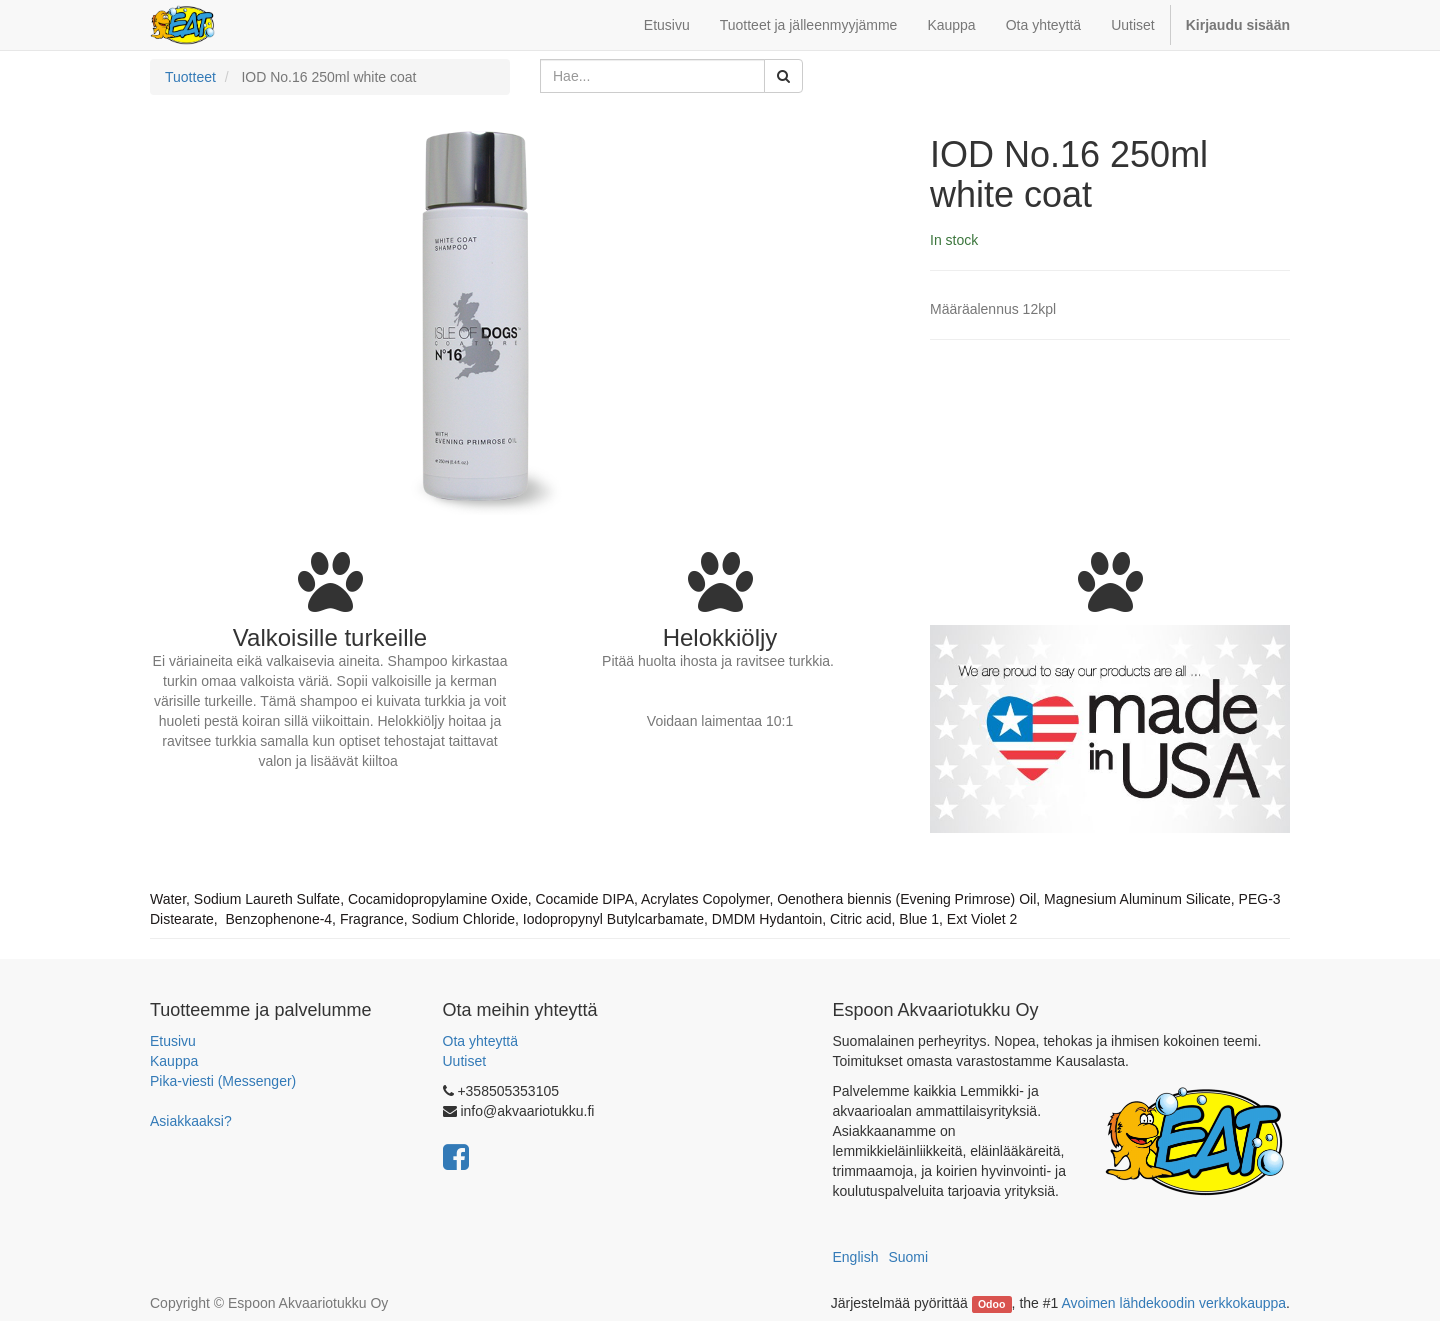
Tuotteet (190, 77)
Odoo (991, 1304)
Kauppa (174, 1061)
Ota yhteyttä (480, 1041)
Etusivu (173, 1041)
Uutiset (465, 1061)
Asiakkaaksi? (191, 1121)
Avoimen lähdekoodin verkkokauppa (1173, 1303)
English (856, 1257)
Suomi (908, 1257)
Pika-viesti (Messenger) (223, 1081)
